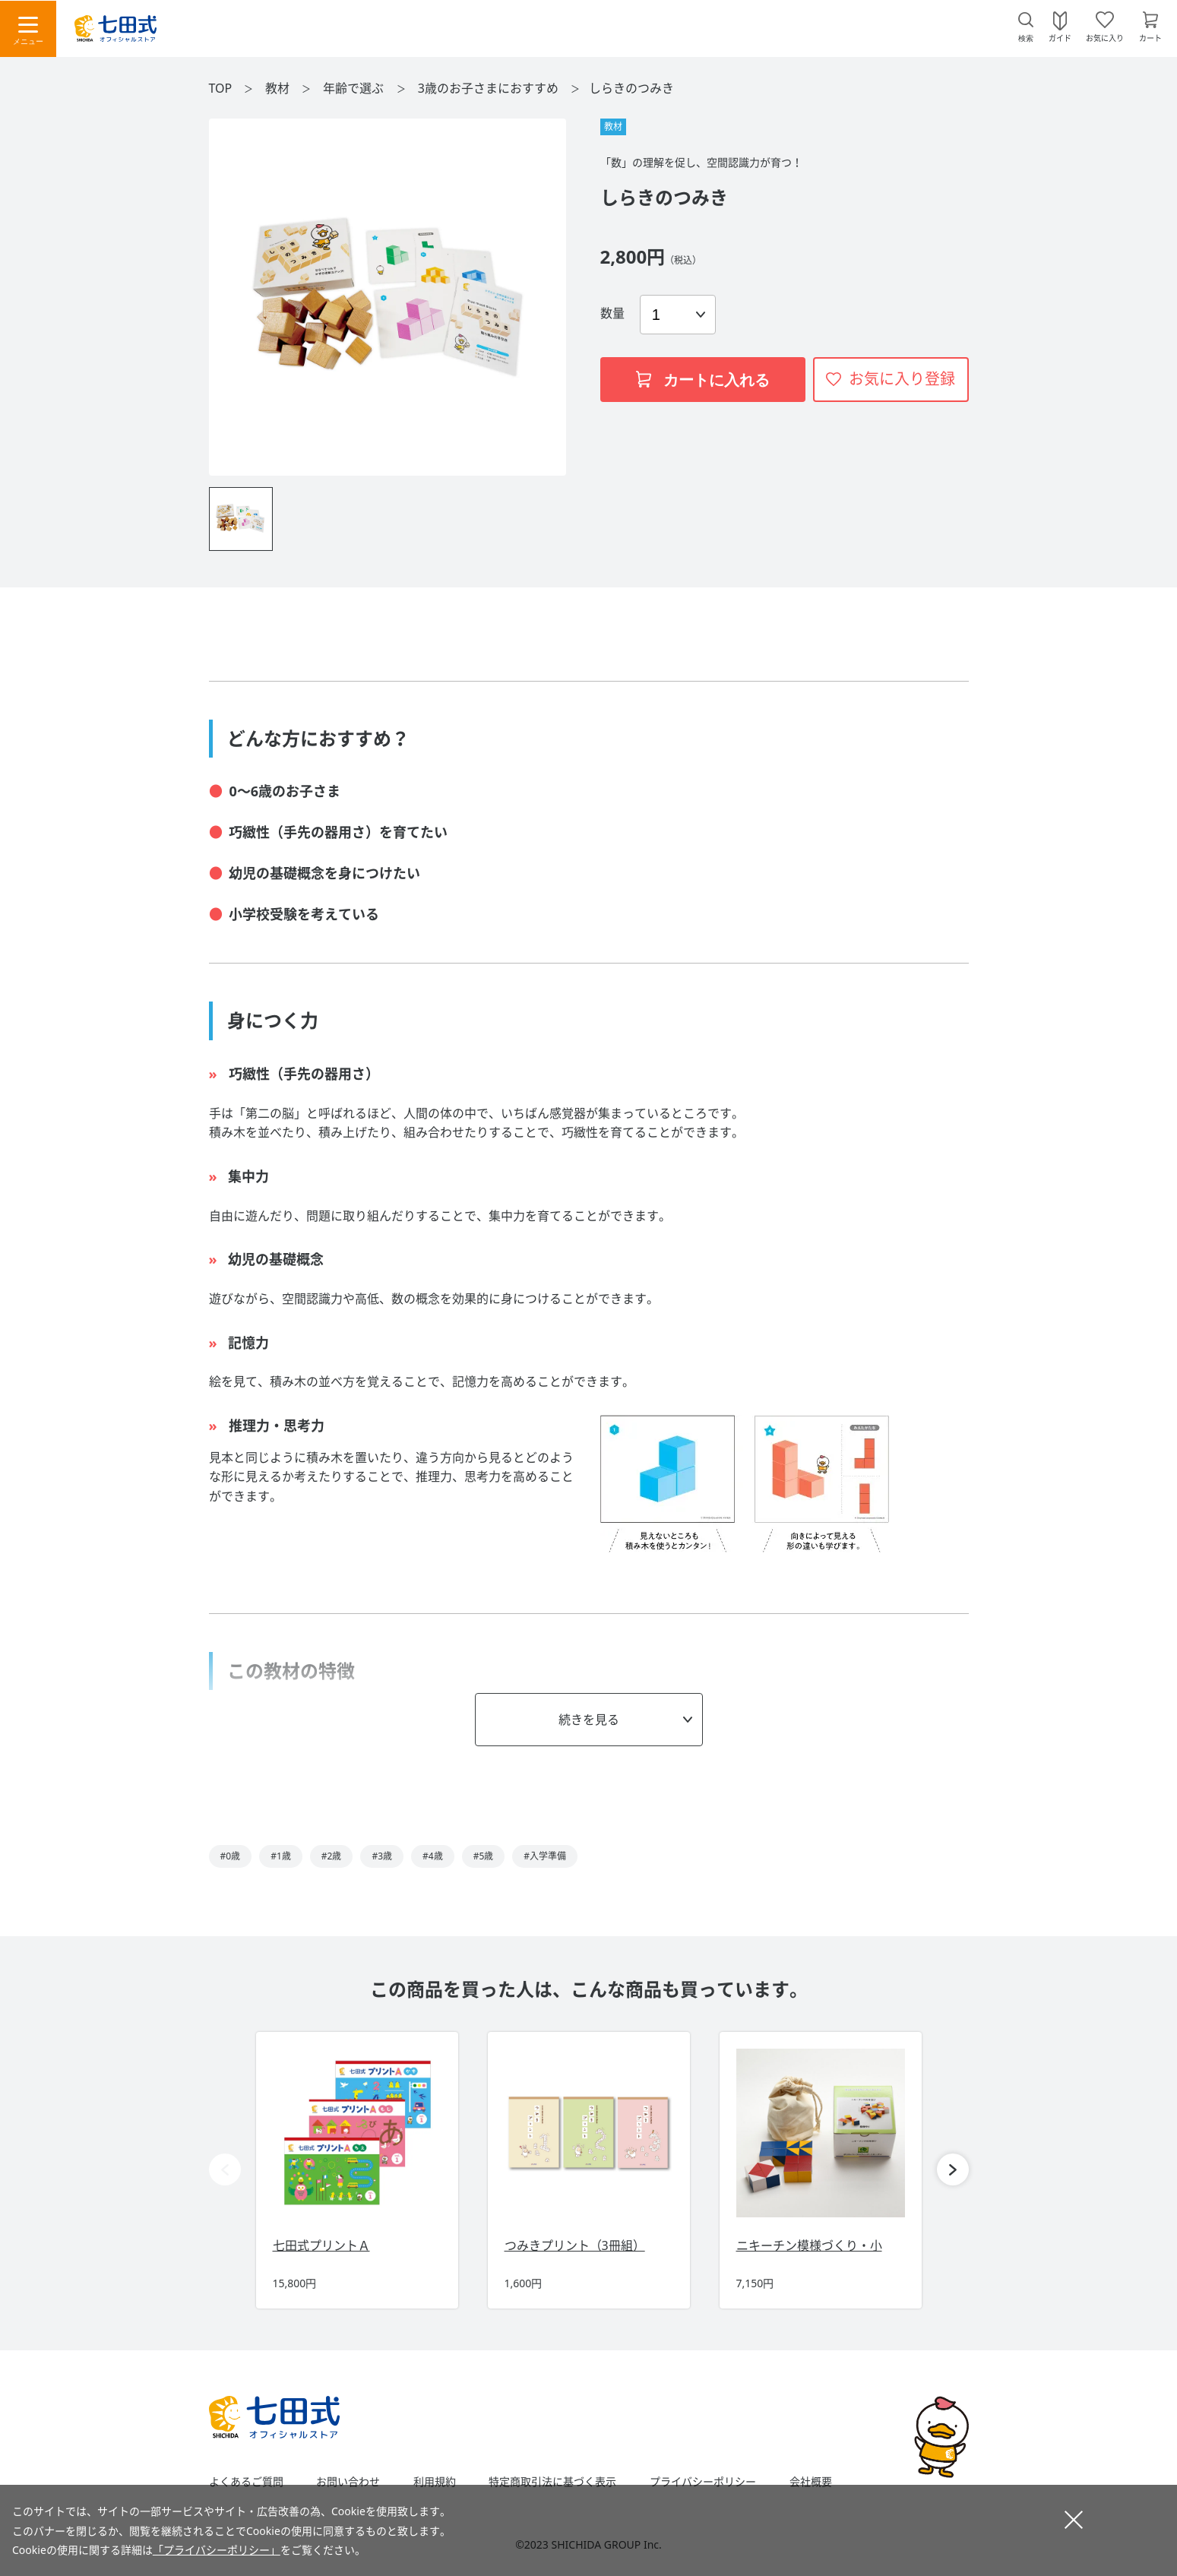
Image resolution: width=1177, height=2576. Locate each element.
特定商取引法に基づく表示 (552, 2481)
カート (1150, 37)
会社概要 (810, 2481)
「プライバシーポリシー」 (216, 2550)
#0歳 (230, 1856)
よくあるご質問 (246, 2481)
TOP (221, 88)
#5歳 (483, 1856)
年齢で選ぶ (355, 88)
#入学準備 (545, 1856)
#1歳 (281, 1856)
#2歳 (331, 1856)
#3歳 (382, 1856)
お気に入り (1105, 37)
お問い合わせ (348, 2481)
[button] (953, 2169)
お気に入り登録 (902, 379)
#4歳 (432, 1856)
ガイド (1060, 37)
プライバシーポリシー (703, 2481)
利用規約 (434, 2481)
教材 (279, 88)
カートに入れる (703, 380)
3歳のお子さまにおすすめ (490, 88)
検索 (1025, 38)
